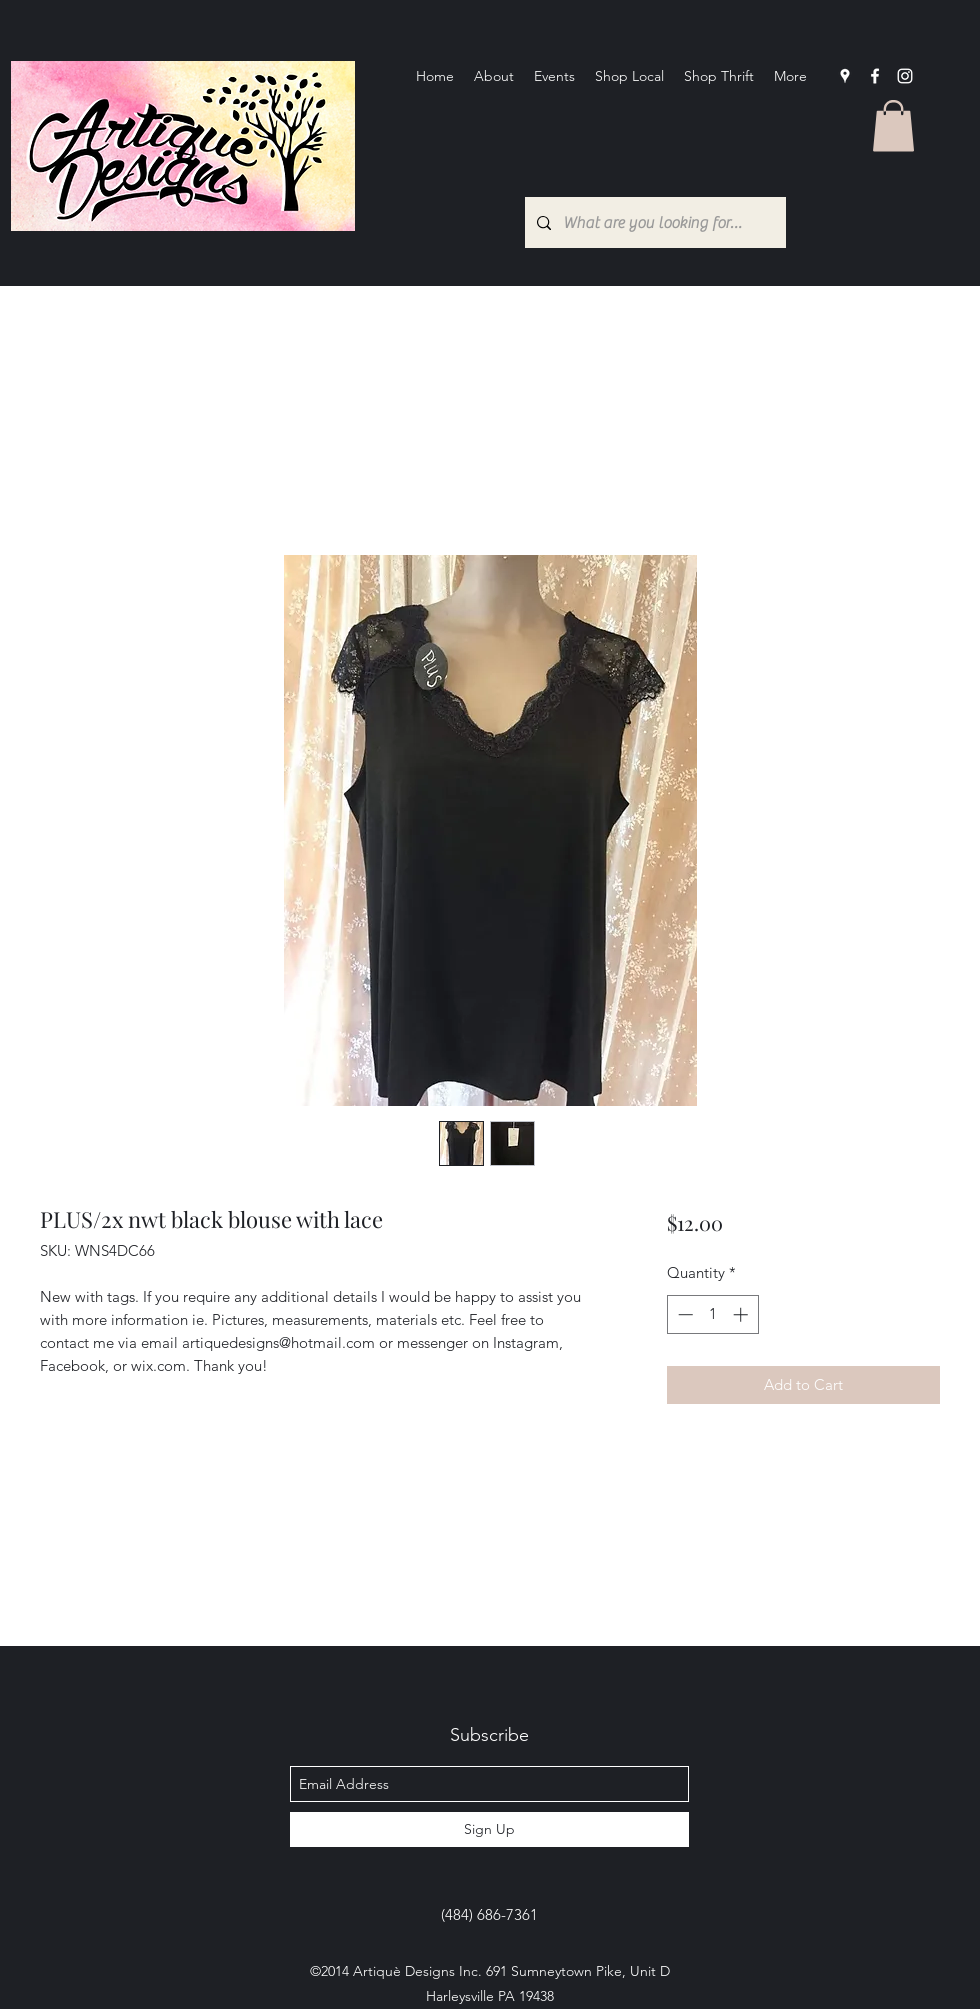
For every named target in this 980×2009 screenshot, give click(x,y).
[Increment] (742, 1314)
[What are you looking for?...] (653, 222)
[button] (893, 125)
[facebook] (875, 76)
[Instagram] (905, 76)
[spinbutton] (712, 1314)
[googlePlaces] (845, 76)
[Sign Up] (489, 1829)
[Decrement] (683, 1314)
